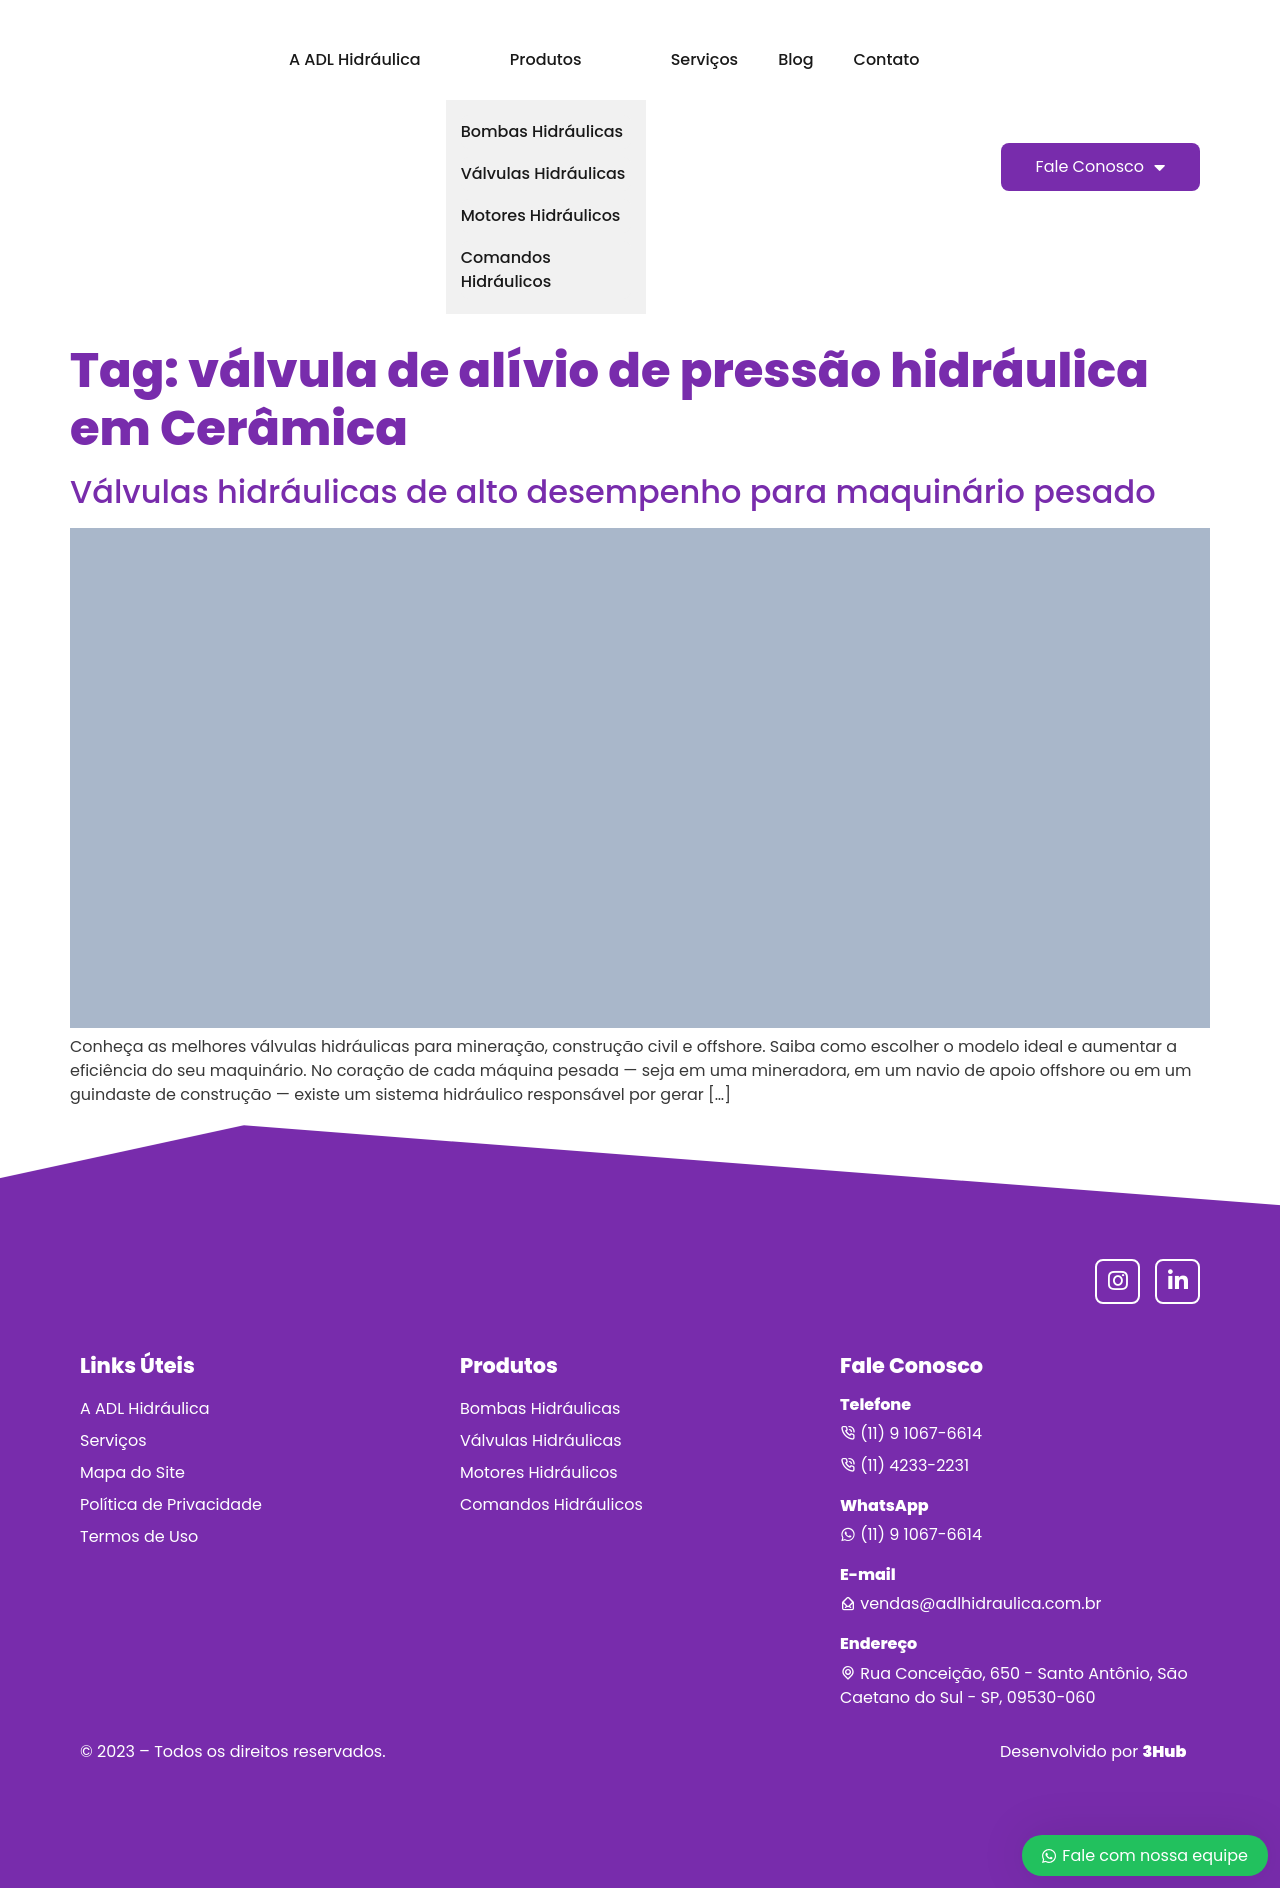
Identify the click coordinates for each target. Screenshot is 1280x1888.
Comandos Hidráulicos (506, 269)
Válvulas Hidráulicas (543, 173)
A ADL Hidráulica (355, 59)
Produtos (546, 59)
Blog (795, 59)
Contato (887, 59)
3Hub (1164, 1751)
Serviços (704, 59)
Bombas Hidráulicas (542, 131)
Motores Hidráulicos (541, 215)
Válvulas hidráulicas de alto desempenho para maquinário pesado (613, 491)
